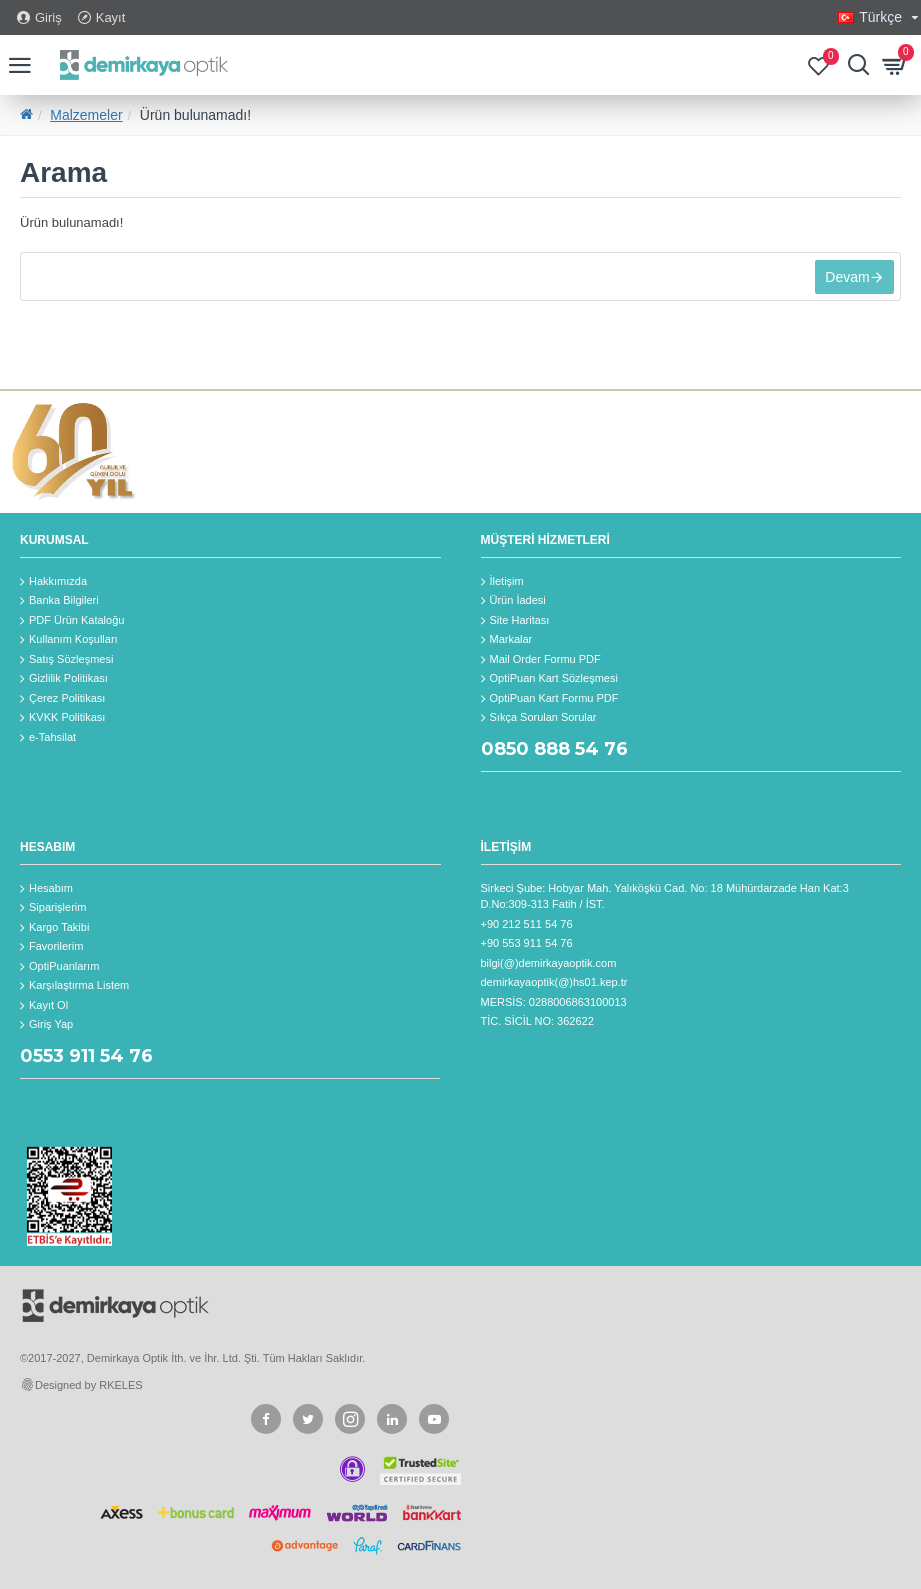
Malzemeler (86, 115)
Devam (844, 280)
